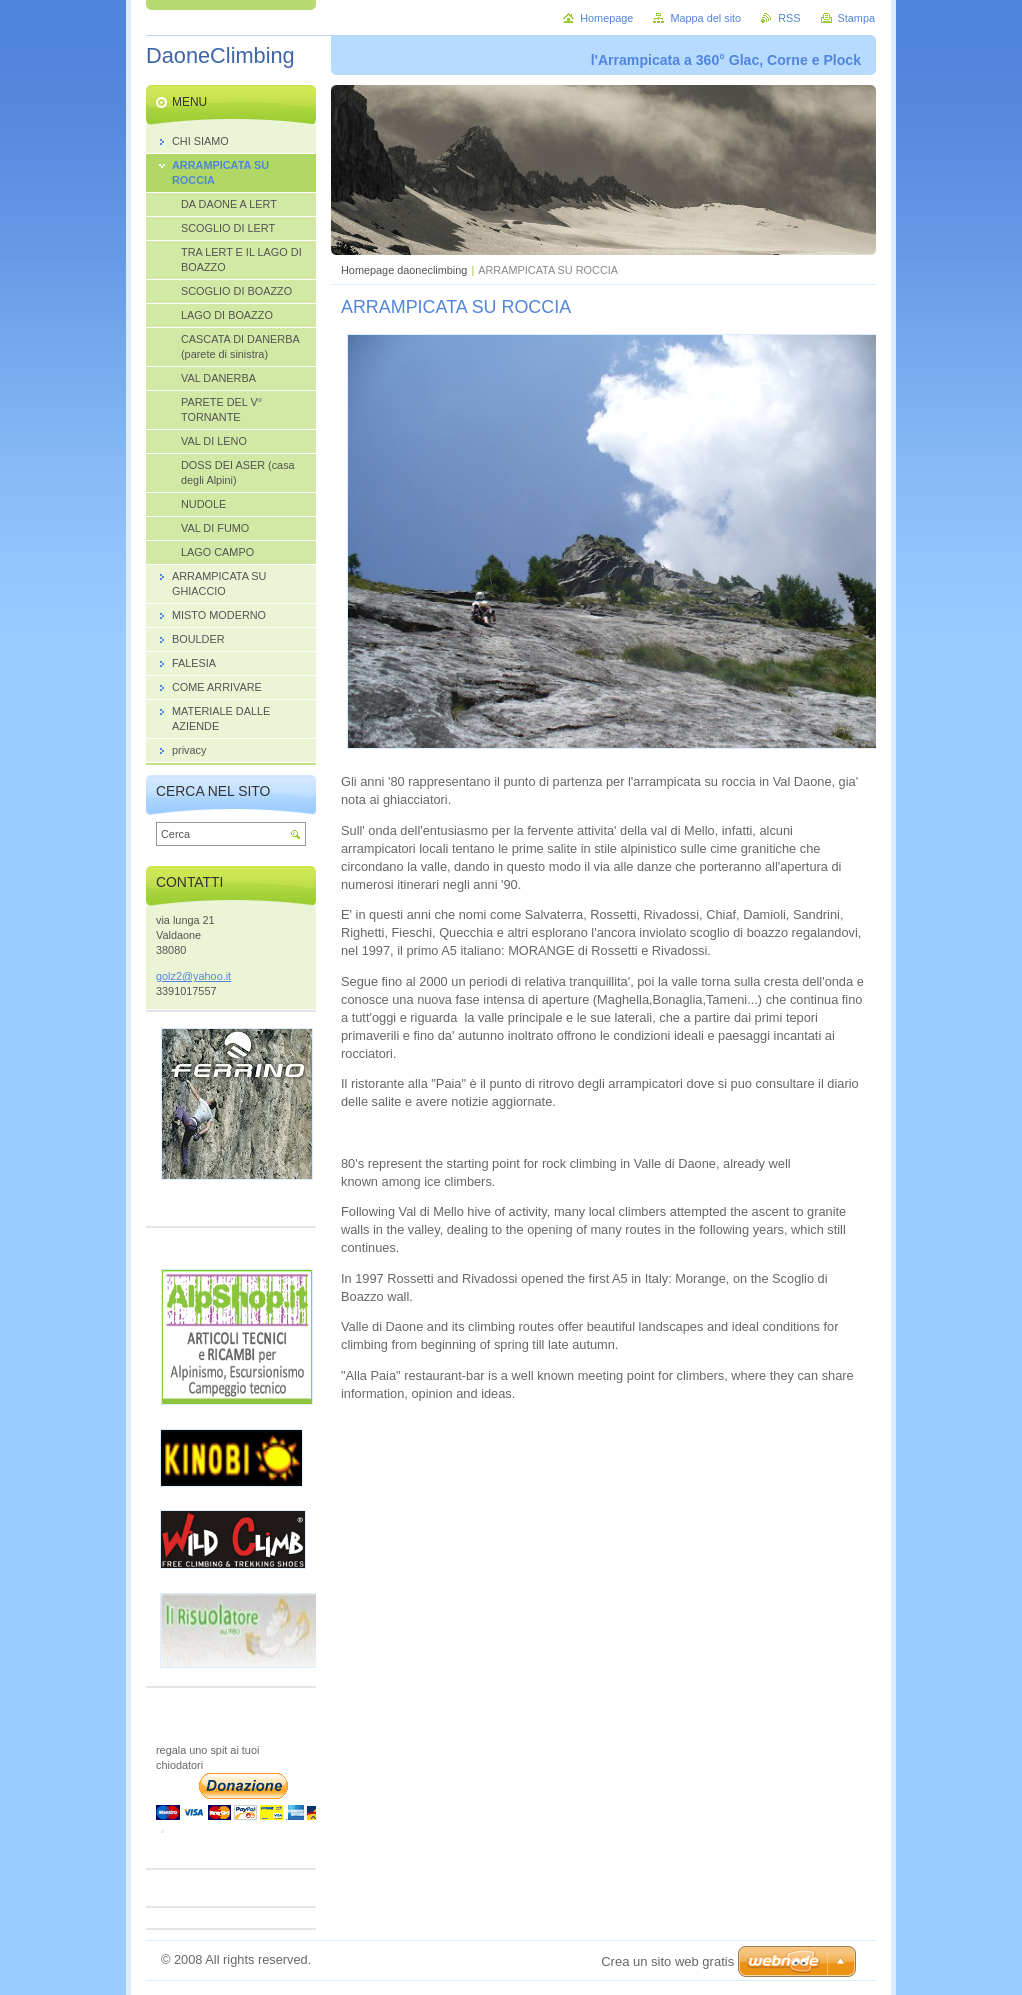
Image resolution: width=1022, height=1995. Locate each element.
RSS (789, 18)
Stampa (856, 18)
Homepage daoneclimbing (404, 270)
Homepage (606, 18)
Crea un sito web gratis (667, 1961)
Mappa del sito (705, 18)
